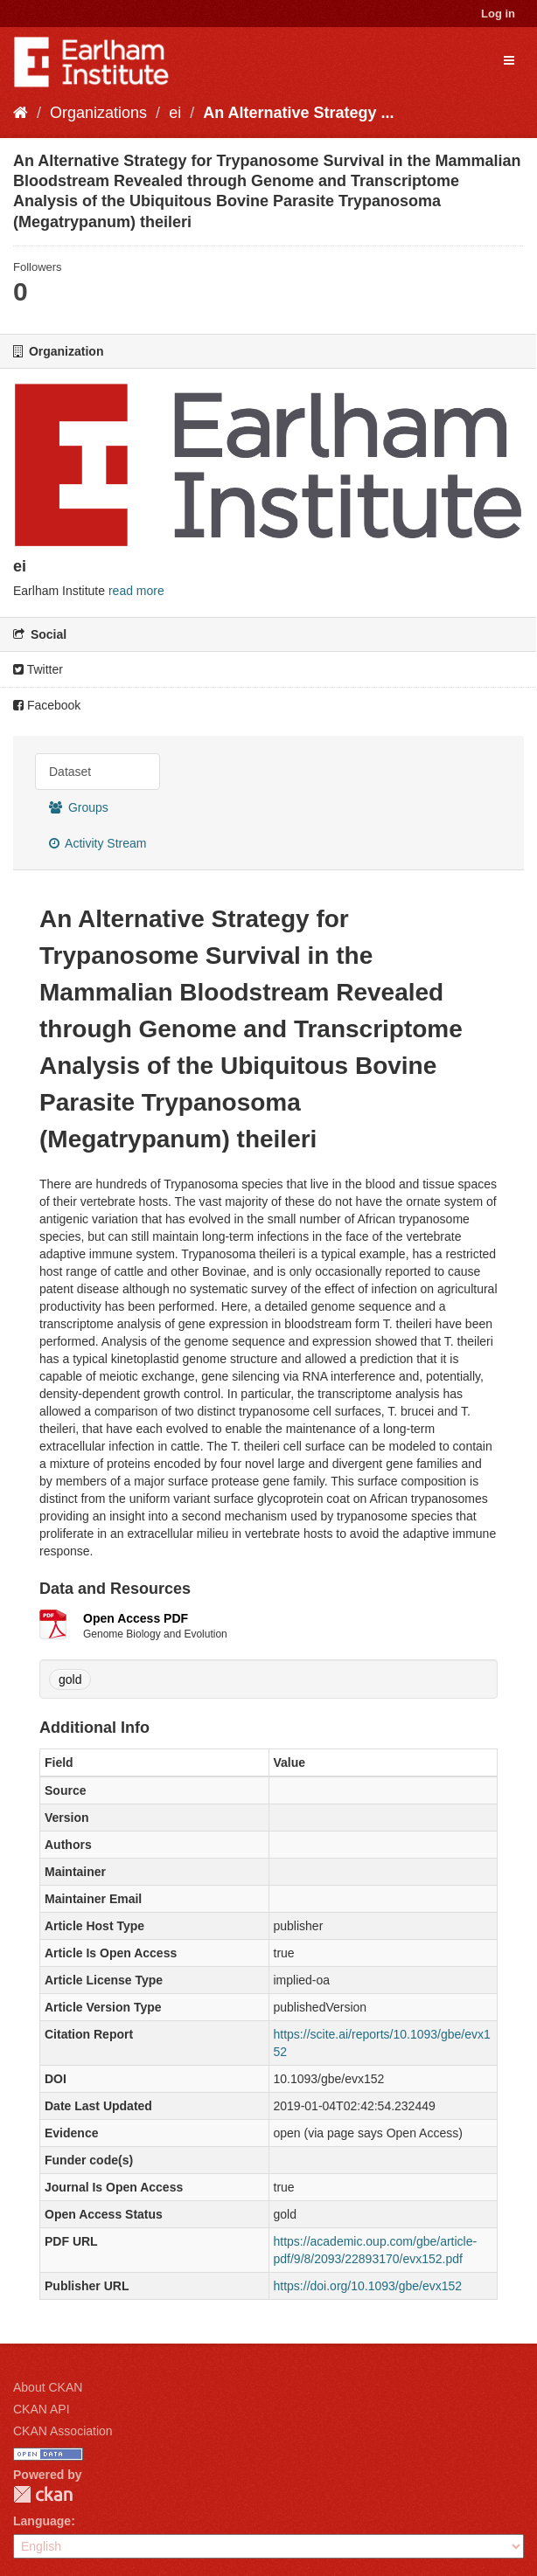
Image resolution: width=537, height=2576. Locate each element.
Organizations (98, 112)
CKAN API (41, 2409)
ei (175, 112)
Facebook (46, 705)
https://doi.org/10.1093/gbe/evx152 (368, 2286)
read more (136, 591)
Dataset (70, 772)
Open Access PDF (135, 1618)
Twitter (38, 669)
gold (70, 1679)
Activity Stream (97, 843)
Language (42, 2521)
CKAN (43, 2494)
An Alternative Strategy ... (298, 112)
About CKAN (47, 2387)
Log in (498, 13)
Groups (78, 807)
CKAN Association (63, 2431)
